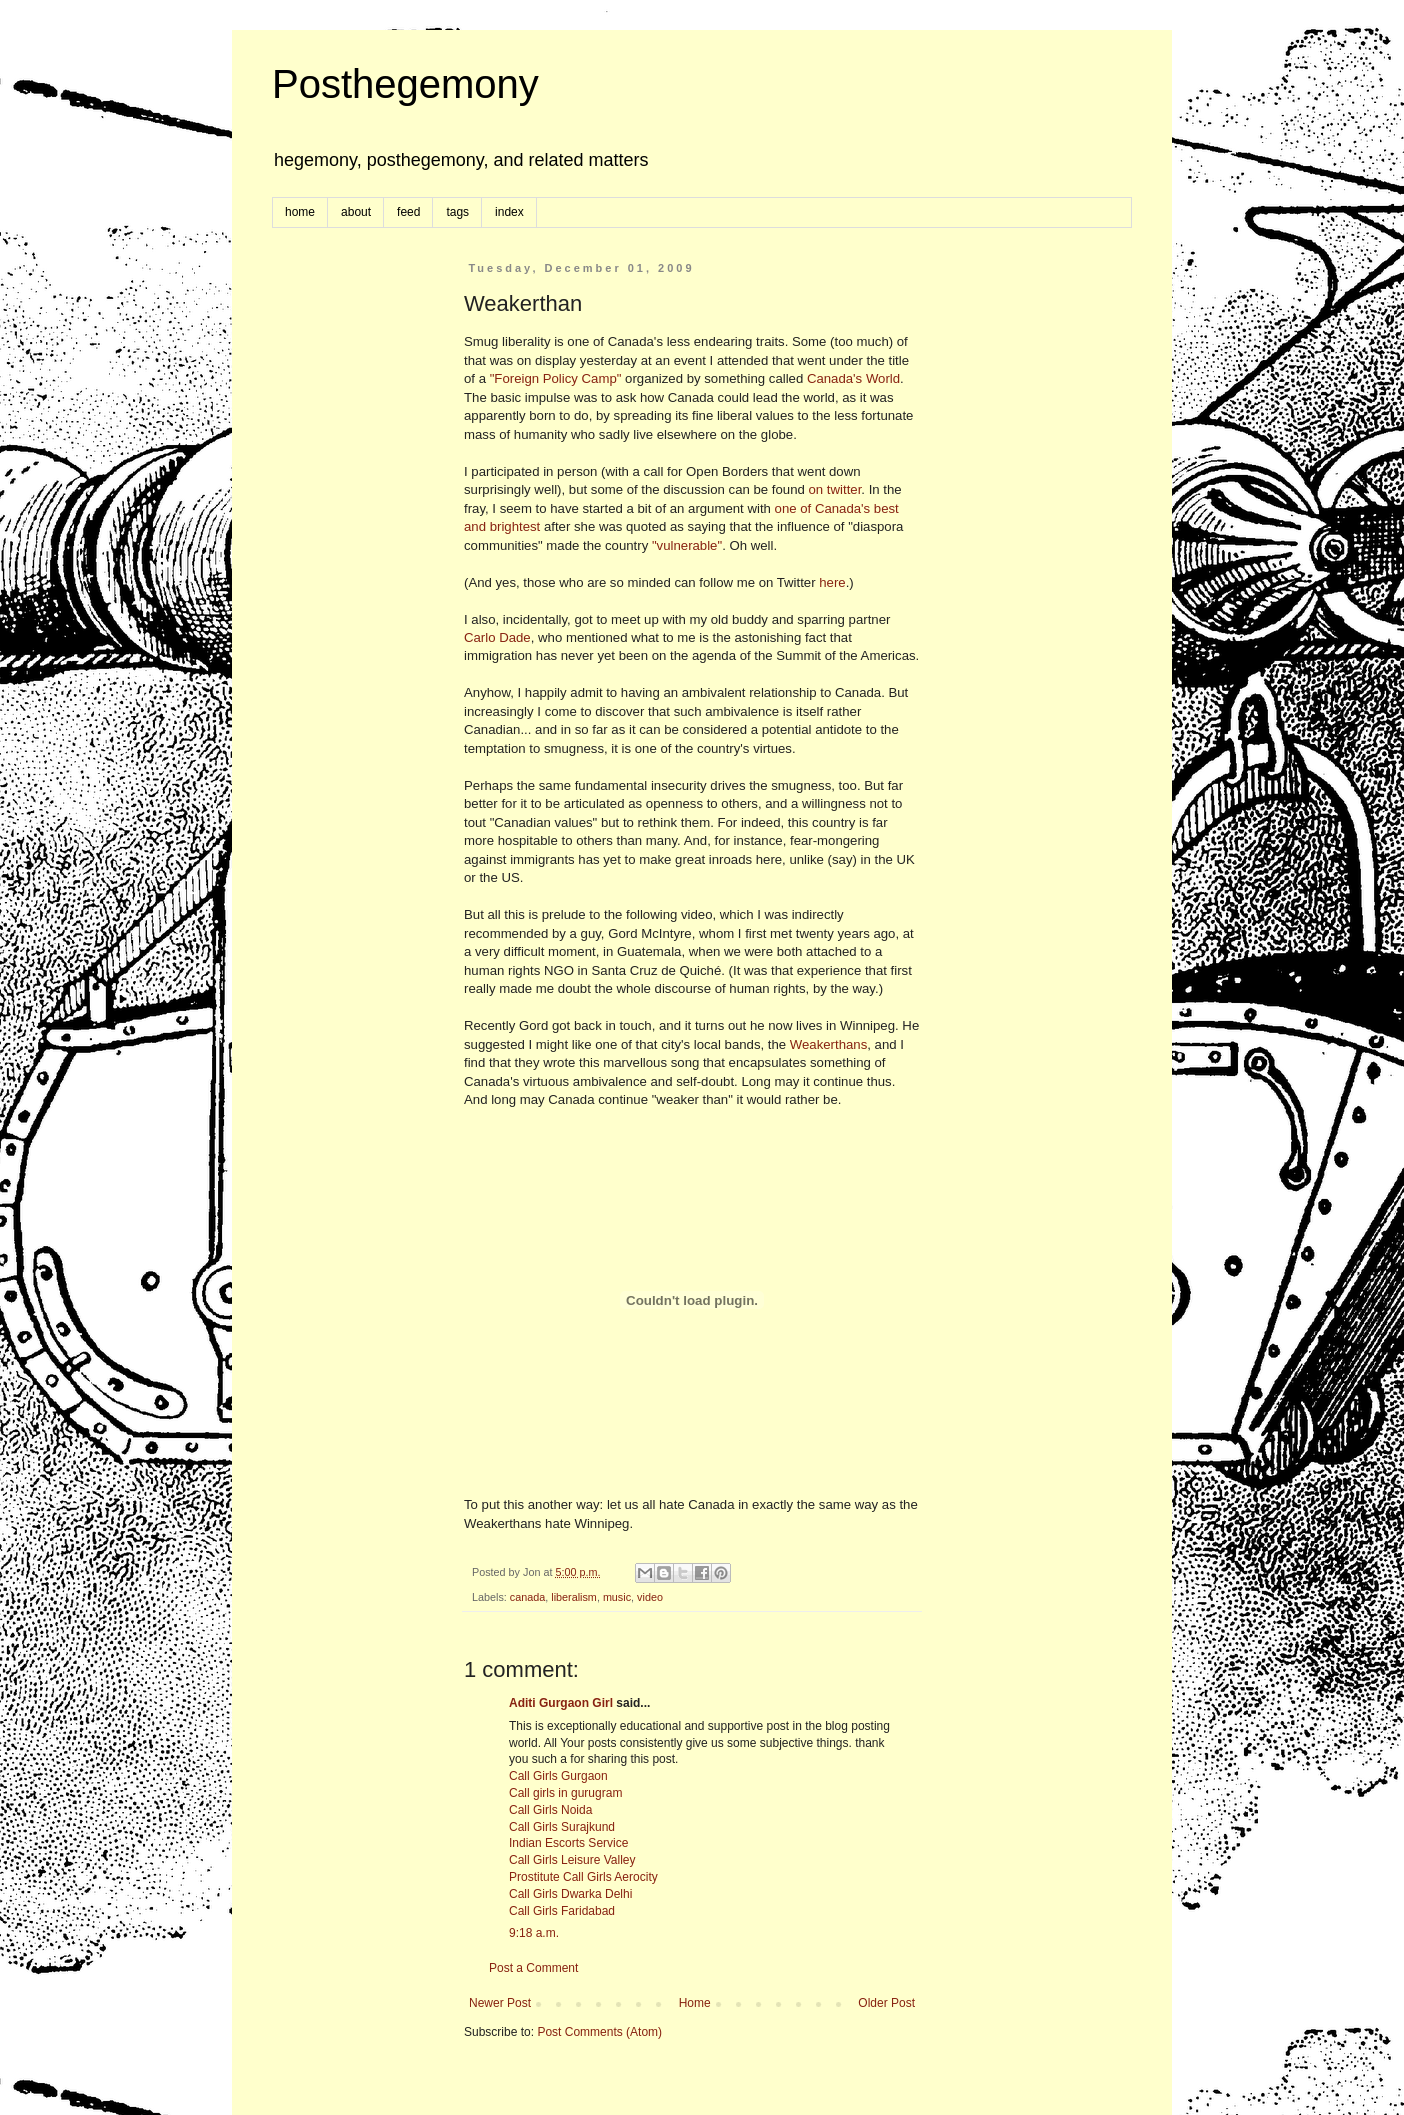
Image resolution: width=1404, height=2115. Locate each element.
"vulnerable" (687, 545)
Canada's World (853, 378)
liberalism (574, 1597)
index (509, 212)
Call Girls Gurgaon (558, 1776)
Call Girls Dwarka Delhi (570, 1894)
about (356, 212)
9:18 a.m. (534, 1933)
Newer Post (500, 2003)
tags (457, 212)
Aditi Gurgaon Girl (561, 1703)
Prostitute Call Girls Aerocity (583, 1877)
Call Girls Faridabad (562, 1911)
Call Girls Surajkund (562, 1827)
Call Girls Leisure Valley (572, 1860)
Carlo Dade (497, 637)
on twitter (835, 489)
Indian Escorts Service (568, 1843)
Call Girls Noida (550, 1810)
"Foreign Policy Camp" (556, 378)
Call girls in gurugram (565, 1793)
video (650, 1597)
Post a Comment (533, 1968)
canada (527, 1597)
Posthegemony (405, 84)
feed (408, 212)
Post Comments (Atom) (599, 2032)
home (300, 212)
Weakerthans (828, 1044)
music (617, 1597)
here (832, 582)
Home (695, 2003)
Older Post (886, 2003)
